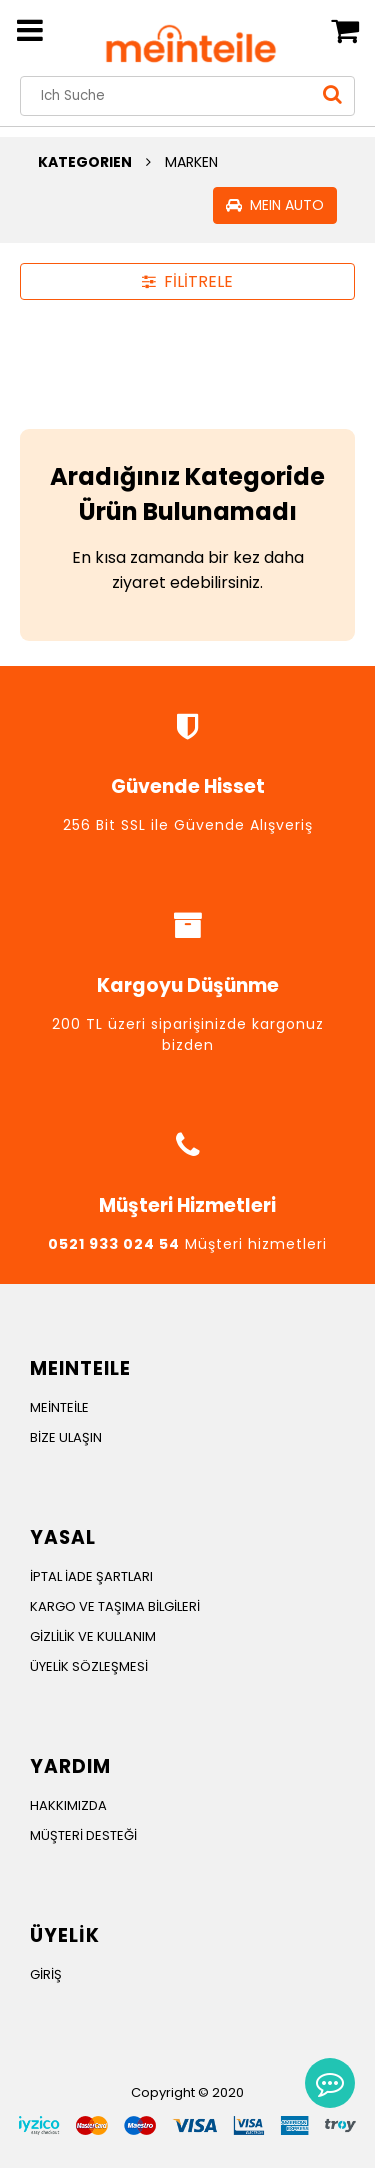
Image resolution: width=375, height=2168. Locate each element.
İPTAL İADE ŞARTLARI (91, 1576)
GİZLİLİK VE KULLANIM (93, 1636)
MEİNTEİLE (59, 1407)
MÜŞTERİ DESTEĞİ (83, 1835)
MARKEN (191, 162)
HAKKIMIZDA (68, 1805)
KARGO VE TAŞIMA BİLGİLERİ (115, 1606)
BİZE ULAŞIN (66, 1437)
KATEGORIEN (85, 162)
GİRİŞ (46, 1974)
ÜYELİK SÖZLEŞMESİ (89, 1666)
